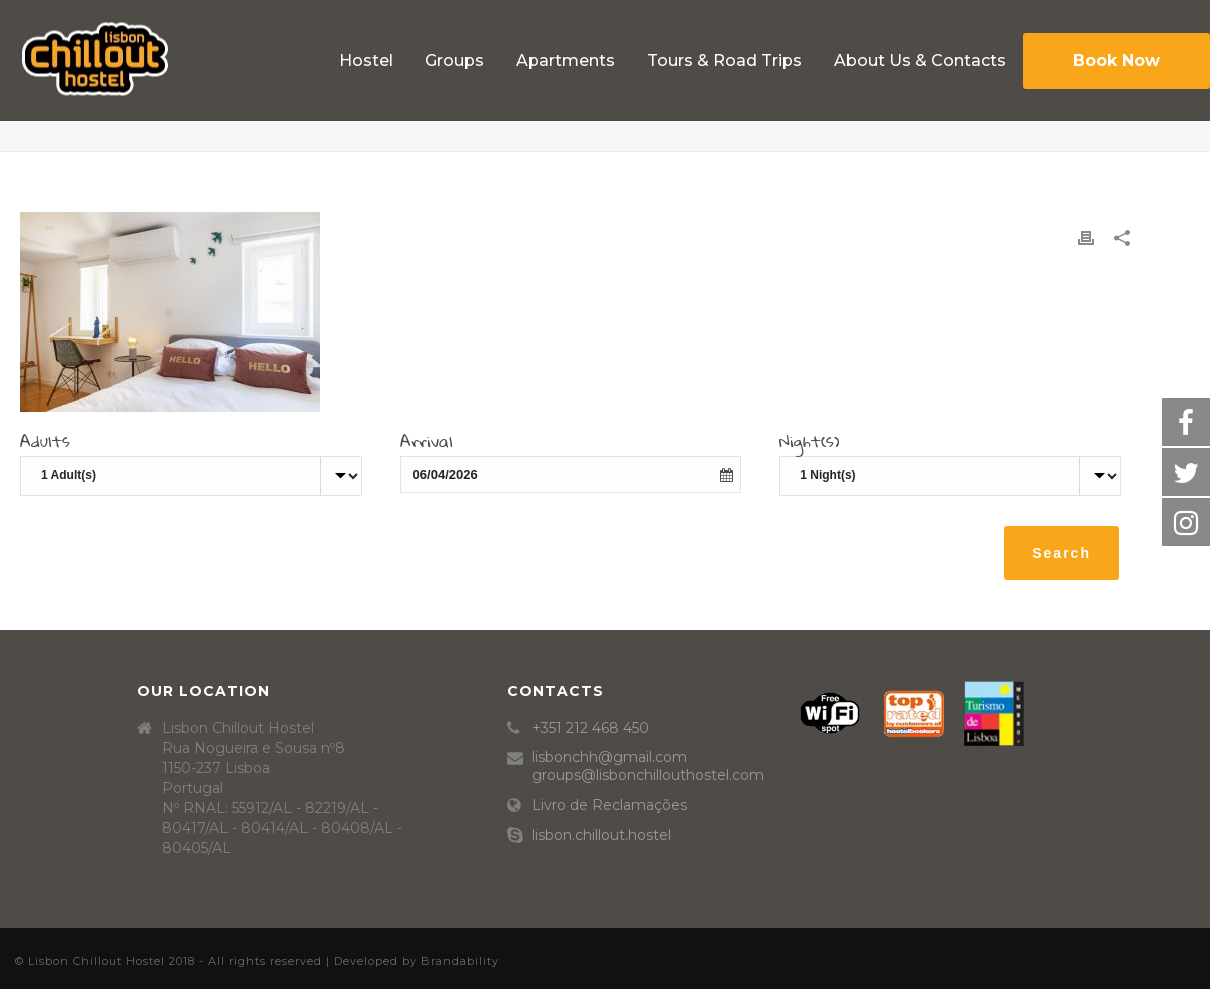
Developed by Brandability (416, 961)
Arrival (426, 444)
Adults (45, 444)
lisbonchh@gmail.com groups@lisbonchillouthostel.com (648, 766)
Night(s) (809, 444)
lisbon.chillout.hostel (601, 835)
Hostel (366, 60)
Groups (454, 60)
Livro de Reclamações (609, 805)
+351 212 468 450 (590, 728)
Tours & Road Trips (724, 60)
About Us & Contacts (920, 60)
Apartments (565, 60)
